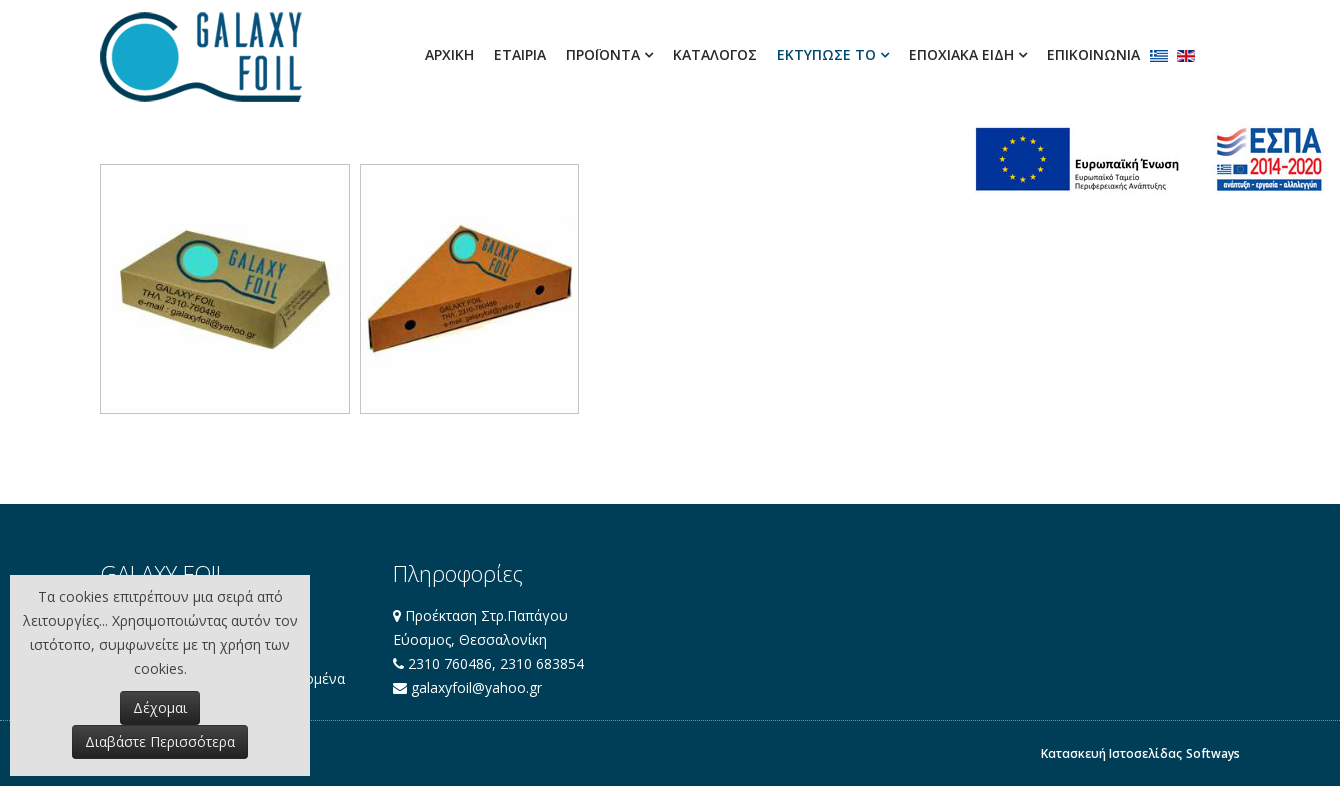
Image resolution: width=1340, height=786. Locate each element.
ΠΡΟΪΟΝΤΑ (603, 54)
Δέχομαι (160, 707)
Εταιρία (520, 54)
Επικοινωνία (1093, 54)
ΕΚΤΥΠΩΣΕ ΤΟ (826, 54)
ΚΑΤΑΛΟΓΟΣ (715, 54)
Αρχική (449, 54)
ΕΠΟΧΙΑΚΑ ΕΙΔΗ (961, 54)
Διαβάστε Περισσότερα (160, 741)
